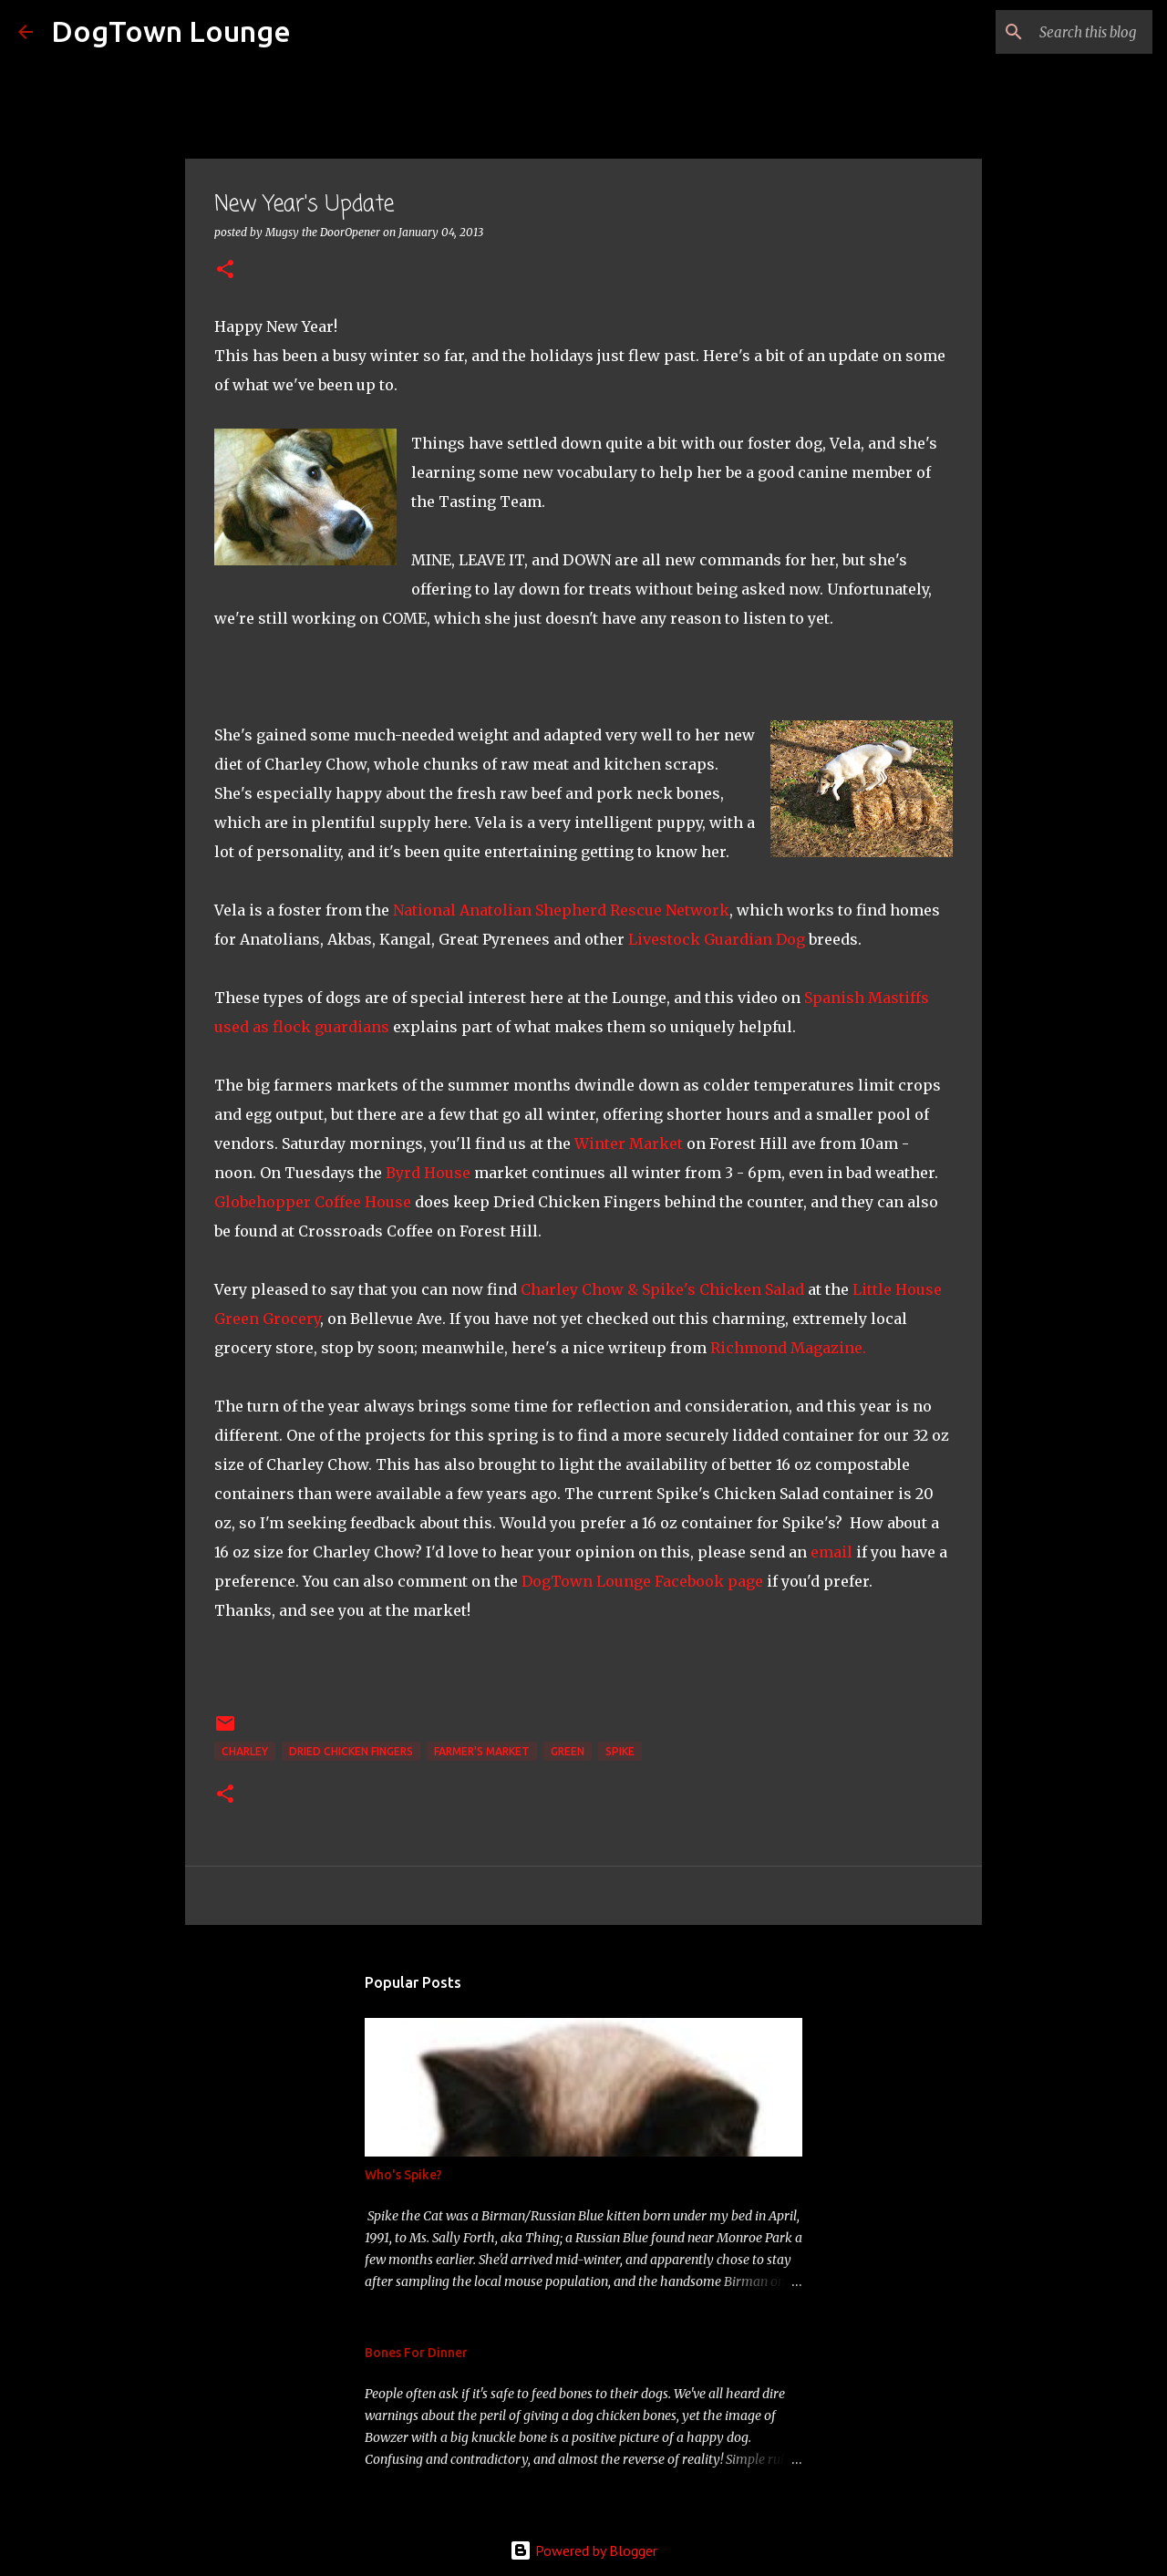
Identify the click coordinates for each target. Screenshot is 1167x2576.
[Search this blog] (1056, 32)
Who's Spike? (403, 2174)
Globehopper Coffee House (312, 1202)
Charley (245, 1751)
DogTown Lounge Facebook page (642, 1581)
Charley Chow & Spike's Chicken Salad (662, 1289)
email (831, 1552)
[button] (225, 270)
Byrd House (428, 1173)
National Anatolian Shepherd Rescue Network (561, 910)
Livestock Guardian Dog (716, 939)
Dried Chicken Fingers (351, 1751)
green (567, 1751)
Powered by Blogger (583, 2550)
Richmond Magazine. (788, 1348)
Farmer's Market (482, 1751)
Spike (620, 1751)
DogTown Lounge (171, 31)
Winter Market (628, 1143)
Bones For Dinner (416, 2352)
